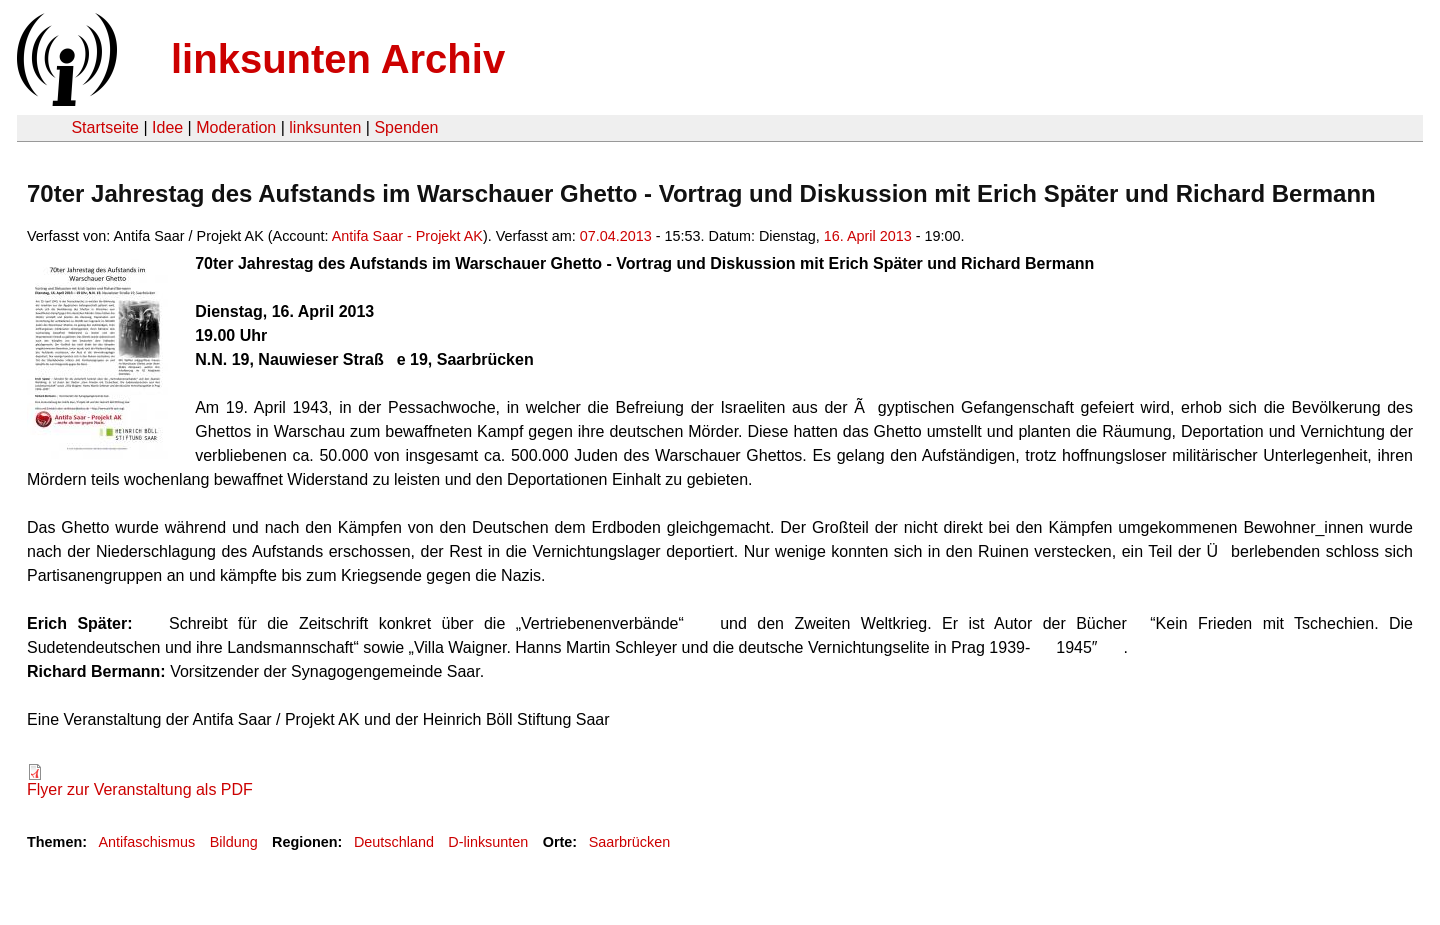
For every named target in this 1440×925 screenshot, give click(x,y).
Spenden (406, 127)
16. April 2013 (868, 236)
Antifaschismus (146, 842)
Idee (167, 127)
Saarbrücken (630, 842)
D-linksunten (488, 842)
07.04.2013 (616, 236)
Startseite (105, 127)
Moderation (236, 127)
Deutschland (394, 842)
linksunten (325, 127)
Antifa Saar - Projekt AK (407, 236)
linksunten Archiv (338, 59)
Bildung (234, 842)
